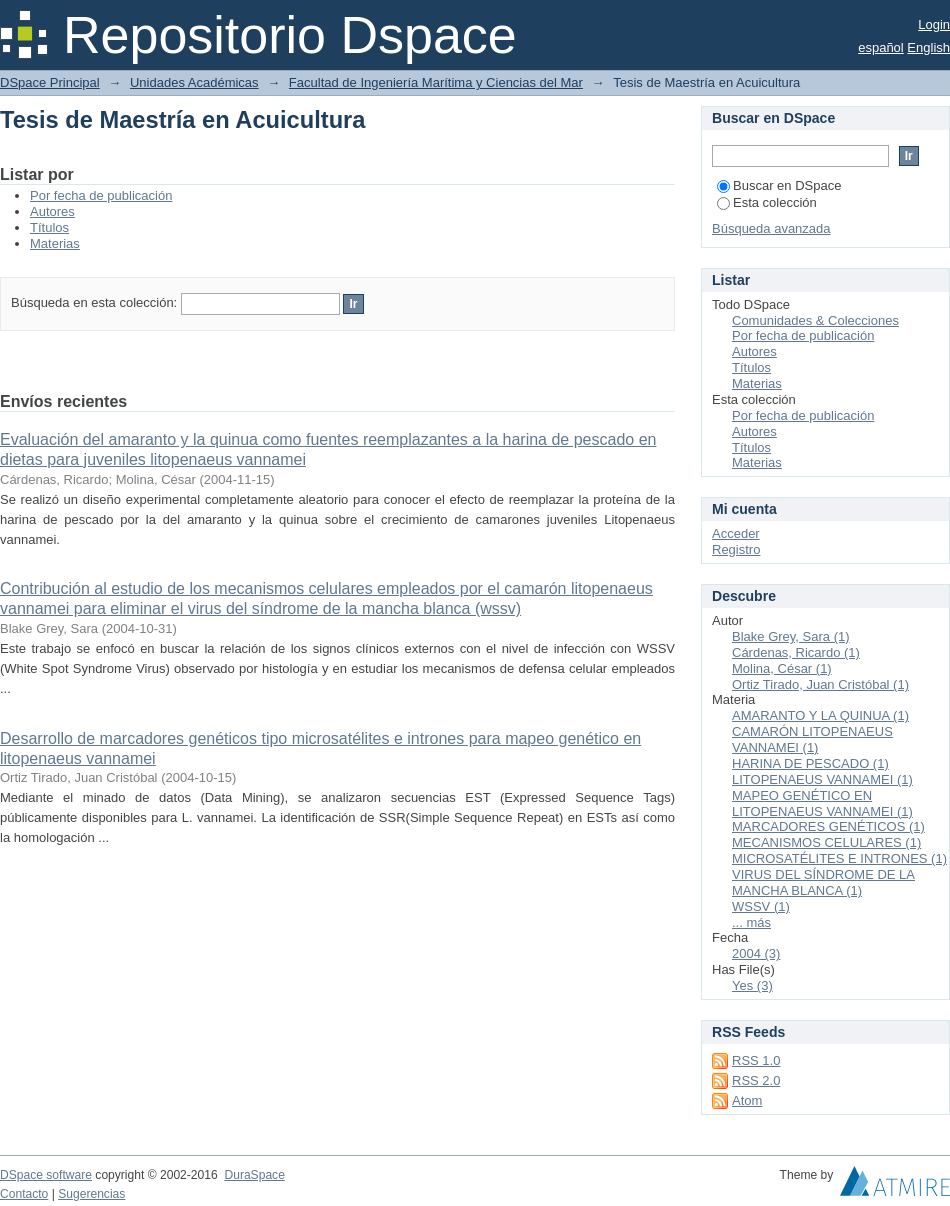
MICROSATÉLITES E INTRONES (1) (839, 858)
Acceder (736, 533)
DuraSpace (254, 1175)
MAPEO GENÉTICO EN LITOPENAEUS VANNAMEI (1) (822, 803)
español (881, 47)
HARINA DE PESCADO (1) (810, 763)
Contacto (24, 1194)
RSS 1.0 (756, 1060)
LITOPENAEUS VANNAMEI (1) (822, 779)
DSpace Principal (50, 82)
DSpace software (46, 1175)
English (928, 47)
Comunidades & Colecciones (815, 320)
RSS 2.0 (756, 1080)
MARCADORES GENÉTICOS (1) (828, 826)
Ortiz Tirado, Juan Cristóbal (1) (820, 684)
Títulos (49, 227)
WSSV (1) (761, 906)
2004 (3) (756, 953)
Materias (55, 243)
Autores (52, 211)
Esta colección (767, 202)
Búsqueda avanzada (771, 228)
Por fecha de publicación (101, 195)
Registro (736, 549)
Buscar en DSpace (779, 185)
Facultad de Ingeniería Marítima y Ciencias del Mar (436, 82)
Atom (747, 1100)
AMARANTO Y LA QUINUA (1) (820, 715)
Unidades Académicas (194, 82)
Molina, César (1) (782, 668)
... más (751, 922)
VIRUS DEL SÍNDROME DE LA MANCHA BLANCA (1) (823, 882)
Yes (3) (752, 985)
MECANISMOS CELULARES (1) (826, 842)
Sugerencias (91, 1194)
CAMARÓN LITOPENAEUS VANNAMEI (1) (812, 739)
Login (934, 24)
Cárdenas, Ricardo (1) (796, 652)
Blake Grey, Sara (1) (791, 636)
